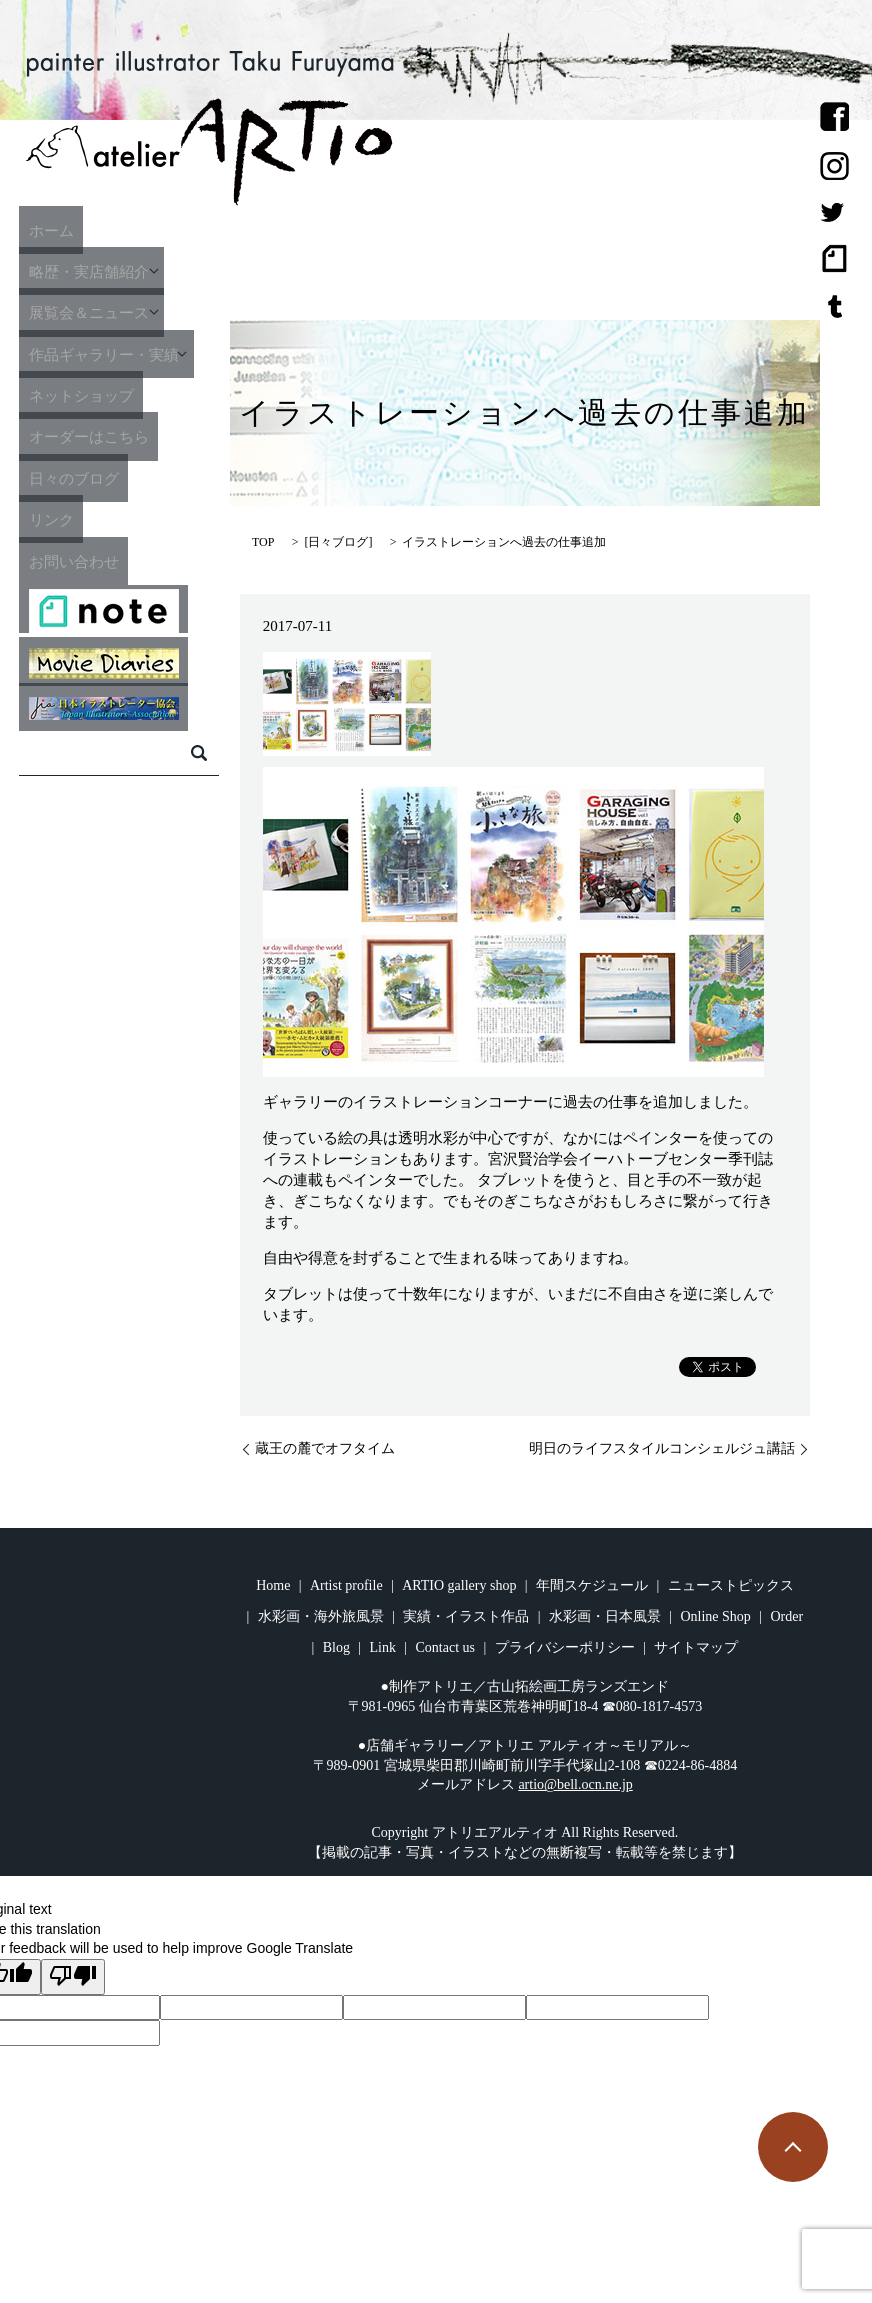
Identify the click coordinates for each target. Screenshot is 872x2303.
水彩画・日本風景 (605, 1616)
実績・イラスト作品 (466, 1616)
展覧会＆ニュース (92, 312)
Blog (336, 1647)
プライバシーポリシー (565, 1647)
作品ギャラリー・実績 (110, 353)
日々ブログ (338, 542)
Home (273, 1585)
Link (383, 1647)
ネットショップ (83, 395)
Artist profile (346, 1585)
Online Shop (715, 1616)
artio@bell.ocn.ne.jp (575, 1784)
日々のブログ (74, 477)
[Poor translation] (73, 1977)
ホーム (47, 229)
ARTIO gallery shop (459, 1585)
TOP (263, 542)
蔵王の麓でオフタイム (325, 1448)
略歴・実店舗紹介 (92, 271)
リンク (47, 519)
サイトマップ (696, 1647)
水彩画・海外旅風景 (321, 1616)
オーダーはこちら (92, 436)
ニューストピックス (731, 1585)
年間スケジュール (592, 1585)
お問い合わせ (74, 560)
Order (786, 1616)
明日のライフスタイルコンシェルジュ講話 (662, 1448)
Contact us (446, 1647)
